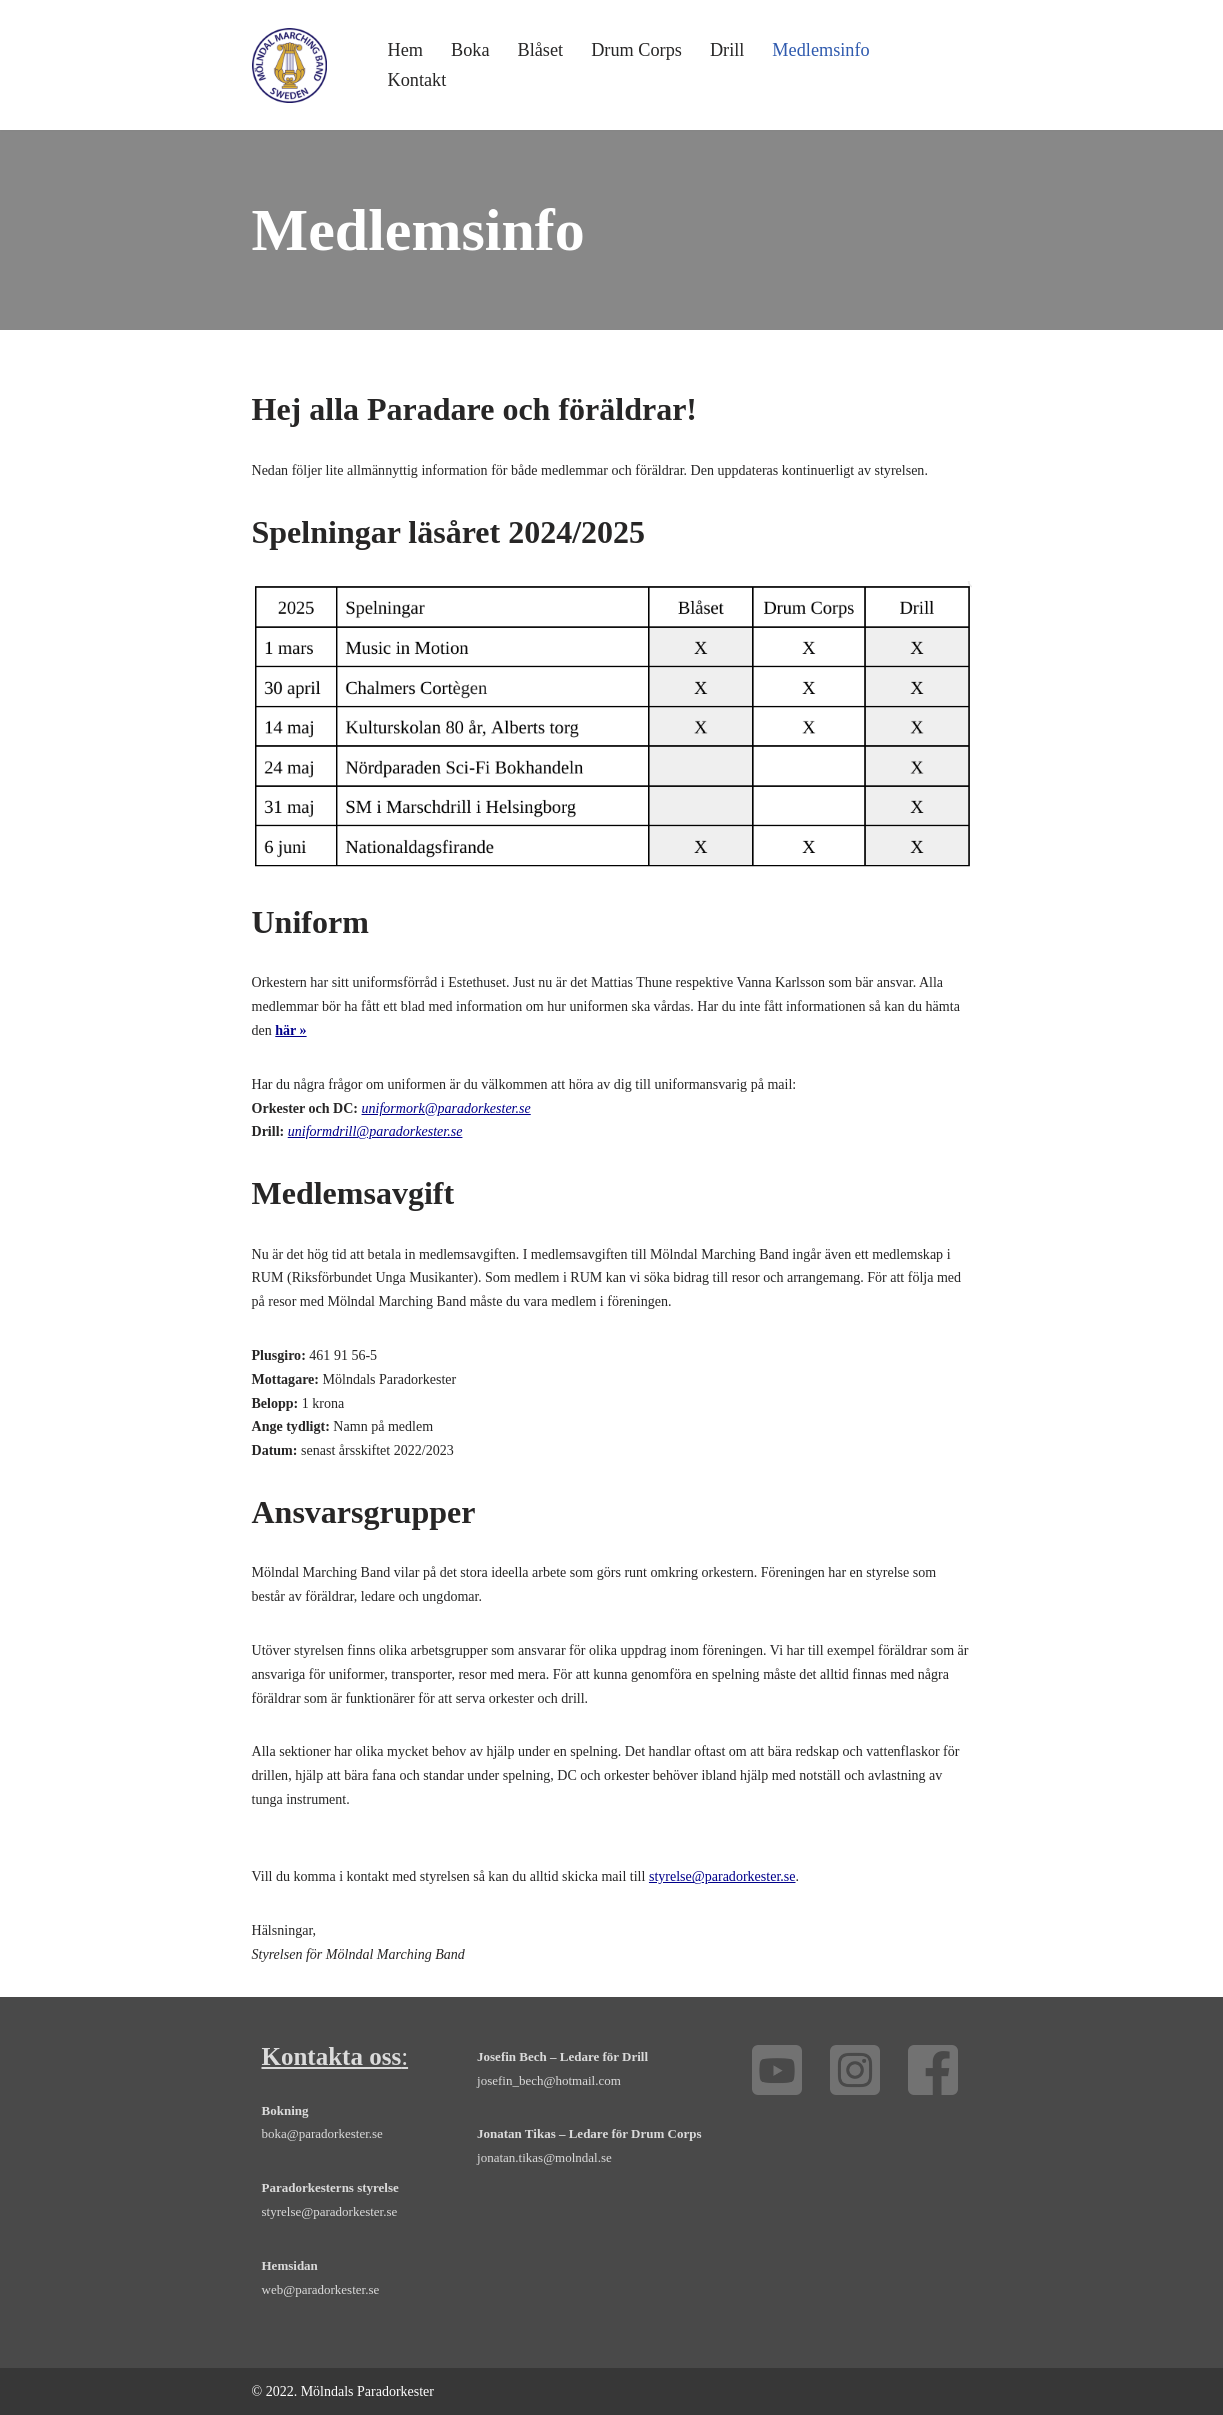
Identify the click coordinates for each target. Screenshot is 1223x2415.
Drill (726, 50)
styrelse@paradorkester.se (721, 1876)
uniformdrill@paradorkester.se (375, 1131)
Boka (470, 50)
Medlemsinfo (820, 50)
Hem (405, 50)
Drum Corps (636, 50)
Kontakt (417, 80)
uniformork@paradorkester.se (445, 1107)
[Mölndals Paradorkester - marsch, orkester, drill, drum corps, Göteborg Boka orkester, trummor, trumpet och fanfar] (289, 65)
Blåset (539, 50)
